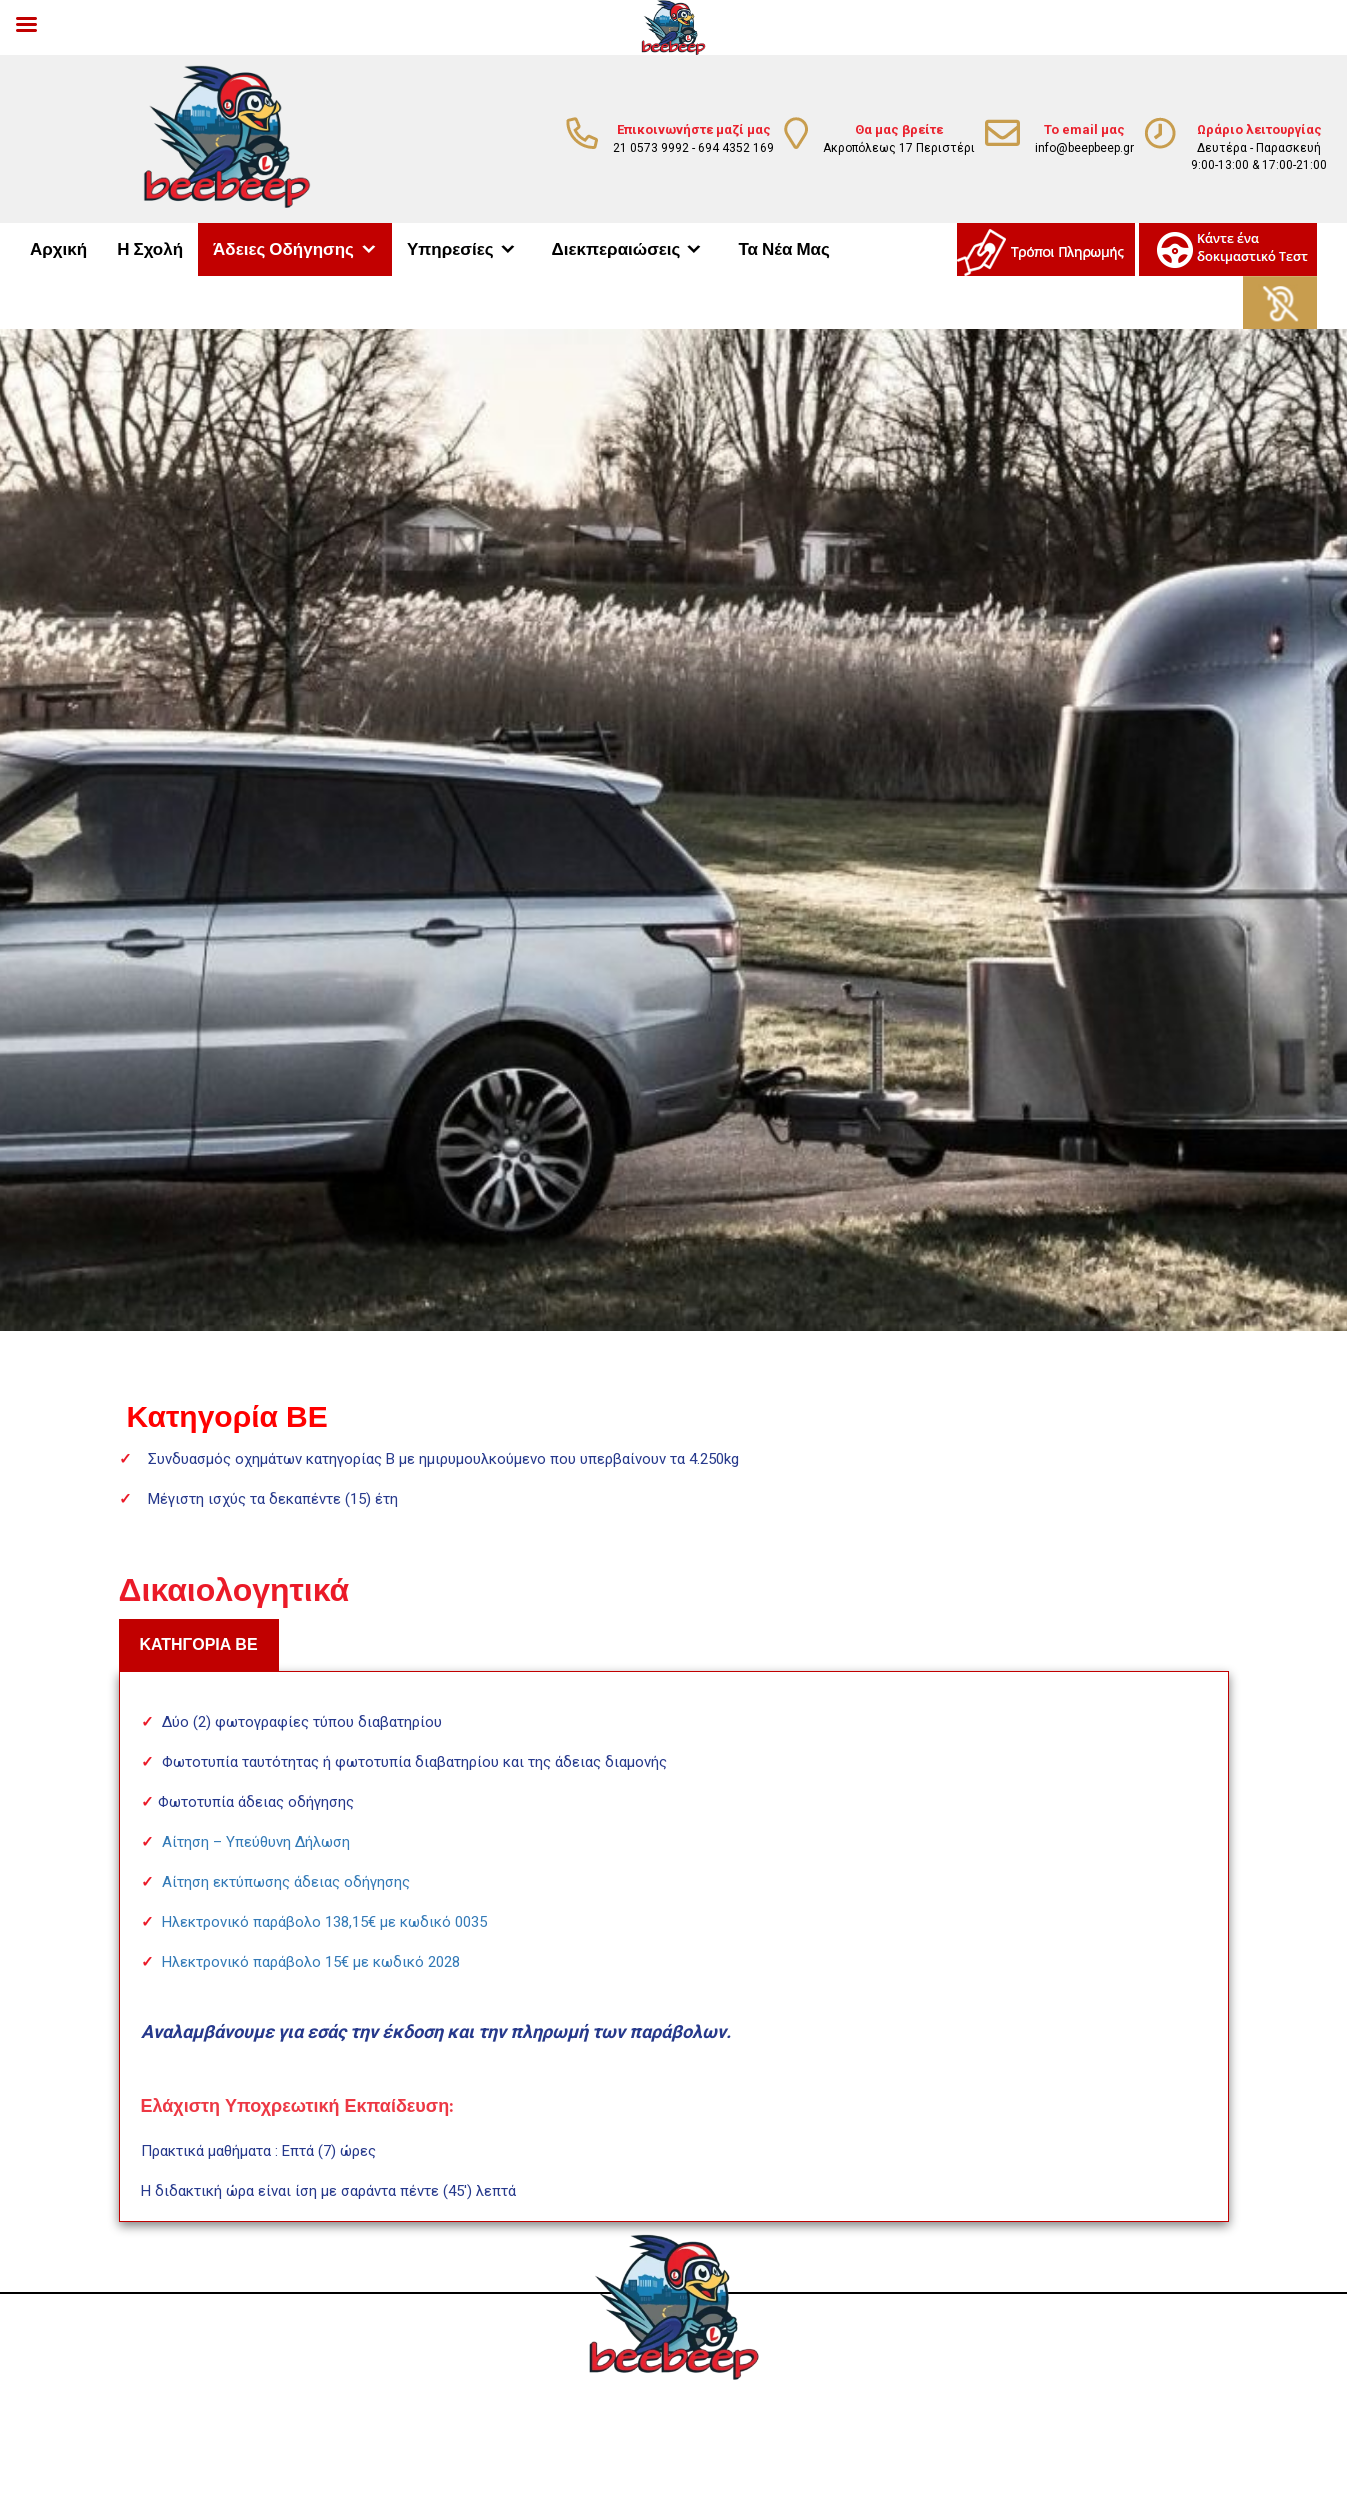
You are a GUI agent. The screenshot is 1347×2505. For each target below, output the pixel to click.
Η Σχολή (150, 249)
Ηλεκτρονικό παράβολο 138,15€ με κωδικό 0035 (324, 1922)
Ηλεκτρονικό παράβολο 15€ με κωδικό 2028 (311, 1962)
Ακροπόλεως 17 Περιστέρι (899, 148)
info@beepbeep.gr (1084, 148)
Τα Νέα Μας (783, 249)
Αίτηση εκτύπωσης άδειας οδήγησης (286, 1882)
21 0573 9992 (651, 148)
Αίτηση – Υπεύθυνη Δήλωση (256, 1842)
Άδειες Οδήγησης (283, 249)
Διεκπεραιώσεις (616, 249)
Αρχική (58, 249)
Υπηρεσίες (450, 249)
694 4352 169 (736, 148)
